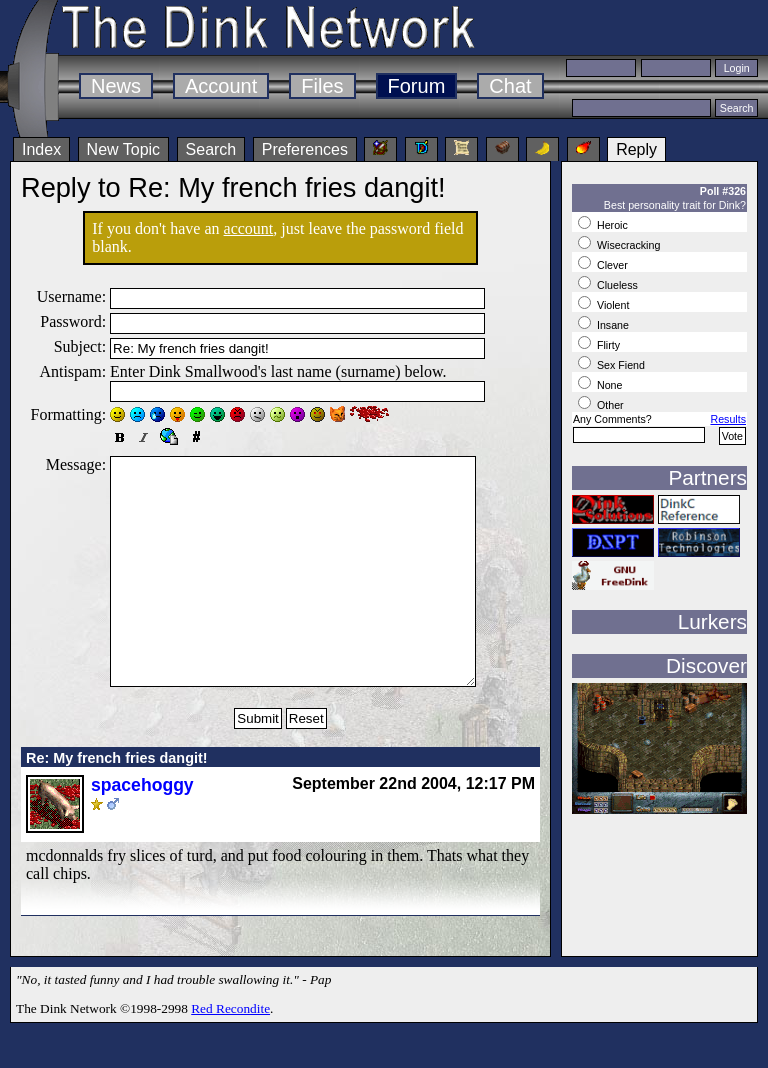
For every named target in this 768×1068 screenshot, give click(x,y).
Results (728, 419)
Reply (636, 149)
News (116, 86)
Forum (417, 86)
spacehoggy (142, 830)
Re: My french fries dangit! (117, 803)
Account (221, 86)
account (249, 228)
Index (41, 149)
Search (211, 149)
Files (322, 86)
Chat (510, 86)
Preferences (305, 149)
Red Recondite (230, 1053)
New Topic (124, 149)
